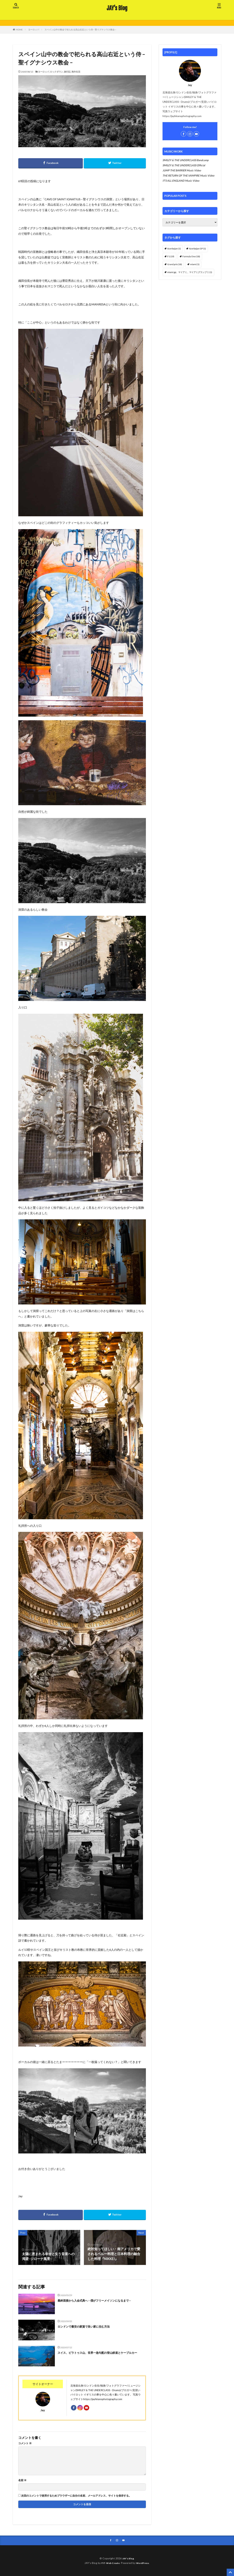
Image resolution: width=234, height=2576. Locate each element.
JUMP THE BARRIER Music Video (182, 170)
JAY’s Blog (117, 8)
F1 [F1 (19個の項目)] (170, 256)
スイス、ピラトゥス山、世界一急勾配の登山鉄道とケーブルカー (100, 2354)
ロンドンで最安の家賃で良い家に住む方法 (89, 2326)
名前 (22, 2480)
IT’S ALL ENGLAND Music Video (181, 180)
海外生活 (75, 71)
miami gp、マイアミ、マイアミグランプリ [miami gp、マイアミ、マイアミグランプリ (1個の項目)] (189, 272)
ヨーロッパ (33, 29)
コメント (25, 2443)
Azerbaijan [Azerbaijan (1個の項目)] (174, 248)
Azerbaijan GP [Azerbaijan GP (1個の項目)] (197, 248)
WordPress (144, 2563)
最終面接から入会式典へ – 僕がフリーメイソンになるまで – (101, 2300)
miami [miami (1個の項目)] (194, 264)
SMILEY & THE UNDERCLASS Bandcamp (186, 160)
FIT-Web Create (109, 2563)
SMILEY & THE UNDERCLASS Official (184, 165)
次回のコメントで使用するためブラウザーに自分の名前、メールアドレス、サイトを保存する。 (76, 2495)
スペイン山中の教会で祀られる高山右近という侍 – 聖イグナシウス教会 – (80, 29)
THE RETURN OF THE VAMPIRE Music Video (188, 175)
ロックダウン (56, 71)
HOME (19, 29)
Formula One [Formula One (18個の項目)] (191, 256)
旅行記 (67, 71)
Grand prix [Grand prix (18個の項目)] (174, 264)
